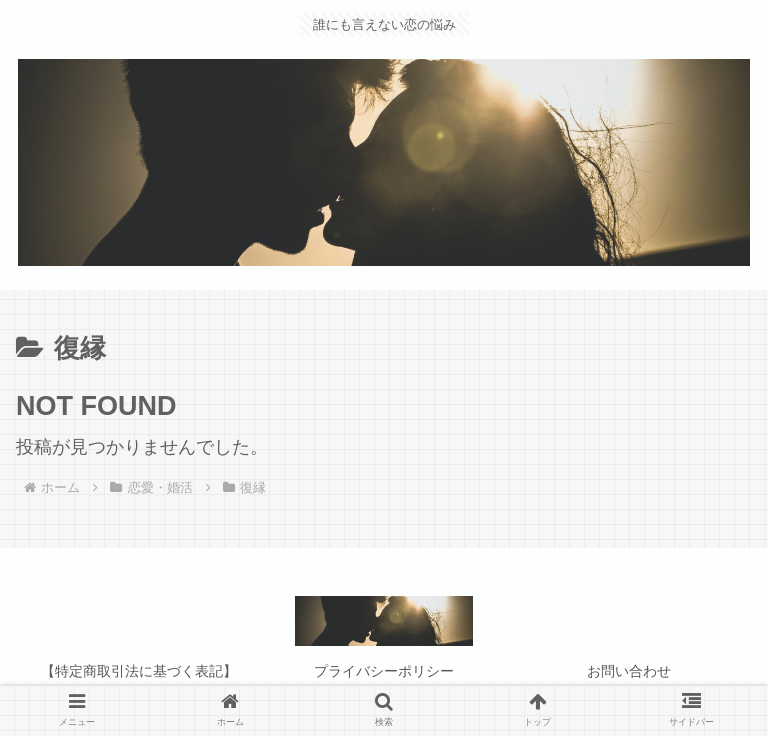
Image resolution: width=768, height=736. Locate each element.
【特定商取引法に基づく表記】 (139, 671)
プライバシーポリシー (384, 671)
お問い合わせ (629, 671)
